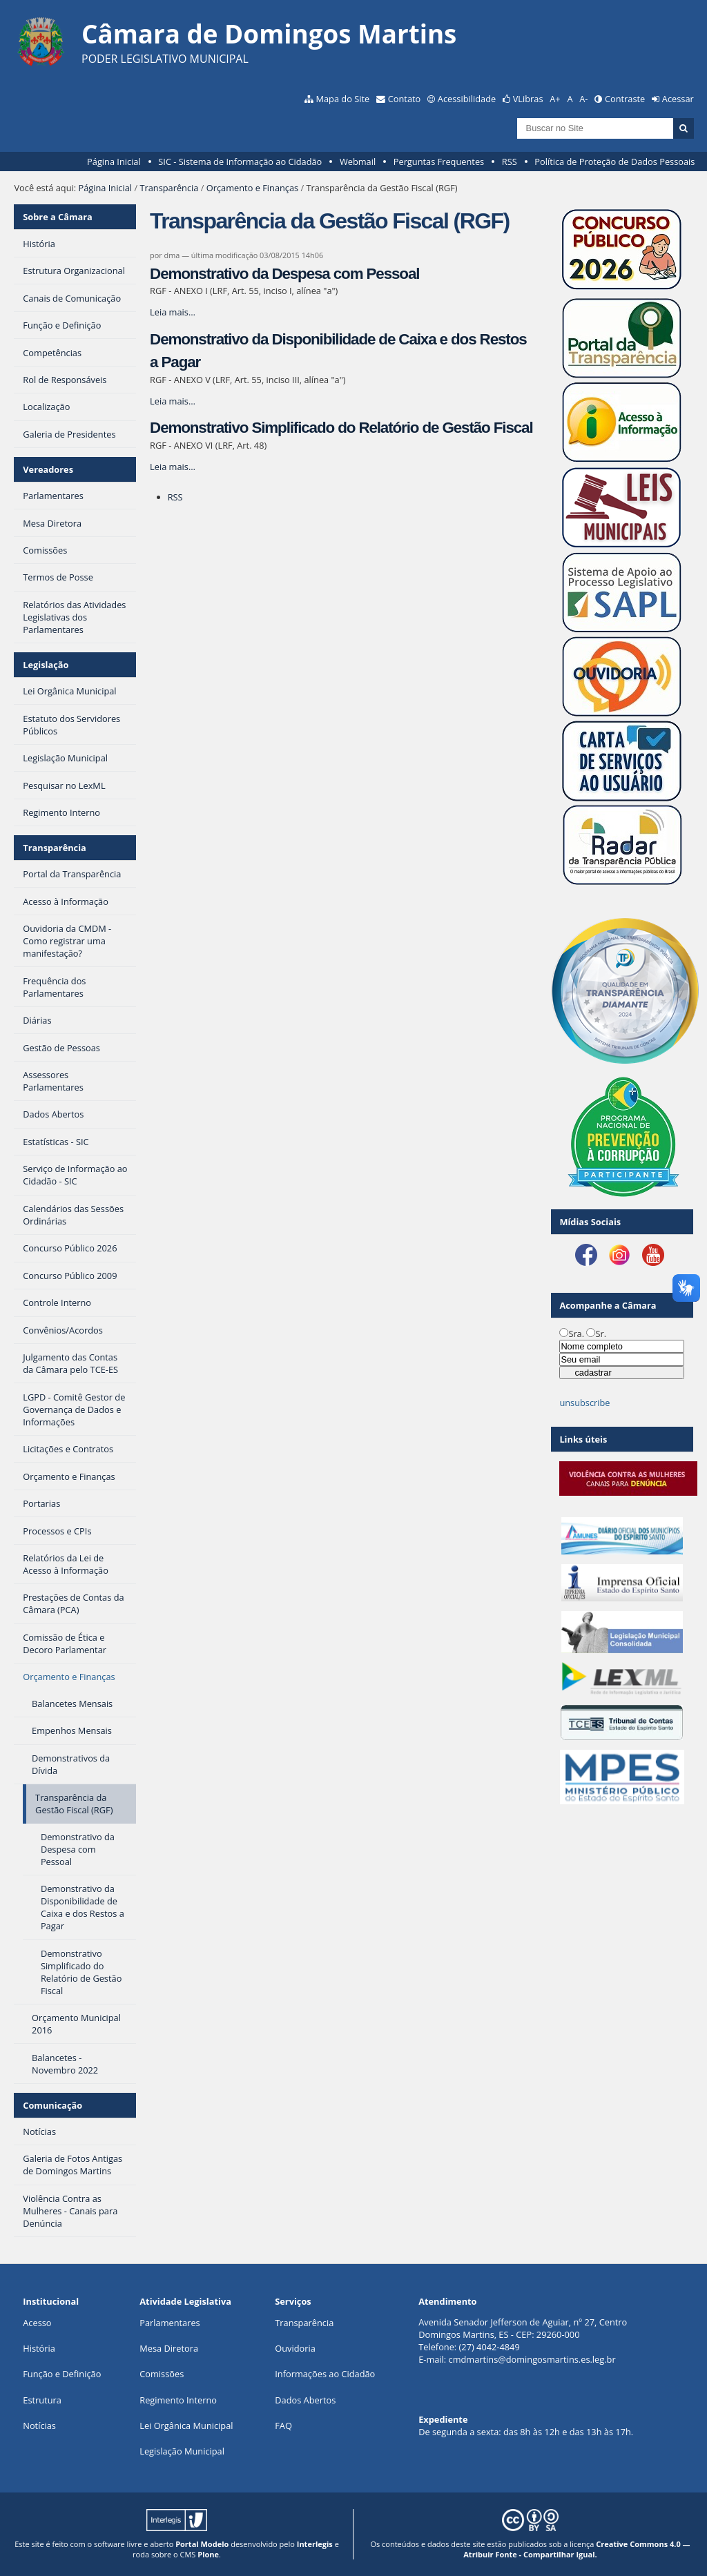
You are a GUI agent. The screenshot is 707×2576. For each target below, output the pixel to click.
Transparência (168, 188)
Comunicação (52, 2105)
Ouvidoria (295, 2348)
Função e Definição (62, 2374)
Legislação (45, 664)
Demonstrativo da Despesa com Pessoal (284, 273)
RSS (509, 161)
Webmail (358, 161)
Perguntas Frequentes (439, 161)
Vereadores (48, 469)
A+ (555, 98)
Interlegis (315, 2544)
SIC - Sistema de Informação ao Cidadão (240, 161)
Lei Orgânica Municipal (186, 2425)
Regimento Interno (178, 2400)
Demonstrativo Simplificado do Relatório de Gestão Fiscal (341, 427)
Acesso (37, 2322)
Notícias (39, 2425)
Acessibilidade (467, 98)
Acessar (678, 98)
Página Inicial (114, 161)
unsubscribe (584, 1402)
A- (583, 98)
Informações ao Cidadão (325, 2374)
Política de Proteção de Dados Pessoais (614, 161)
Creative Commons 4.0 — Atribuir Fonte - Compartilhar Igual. (576, 2549)
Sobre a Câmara (58, 217)
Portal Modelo (202, 2544)
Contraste (625, 98)
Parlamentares (169, 2322)
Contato (404, 98)
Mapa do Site (342, 98)
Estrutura (42, 2400)
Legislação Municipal (181, 2451)
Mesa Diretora (168, 2348)
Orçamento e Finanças (252, 188)
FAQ (283, 2425)
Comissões (161, 2374)
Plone (208, 2554)
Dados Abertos (305, 2400)
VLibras (528, 98)
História (39, 2348)
